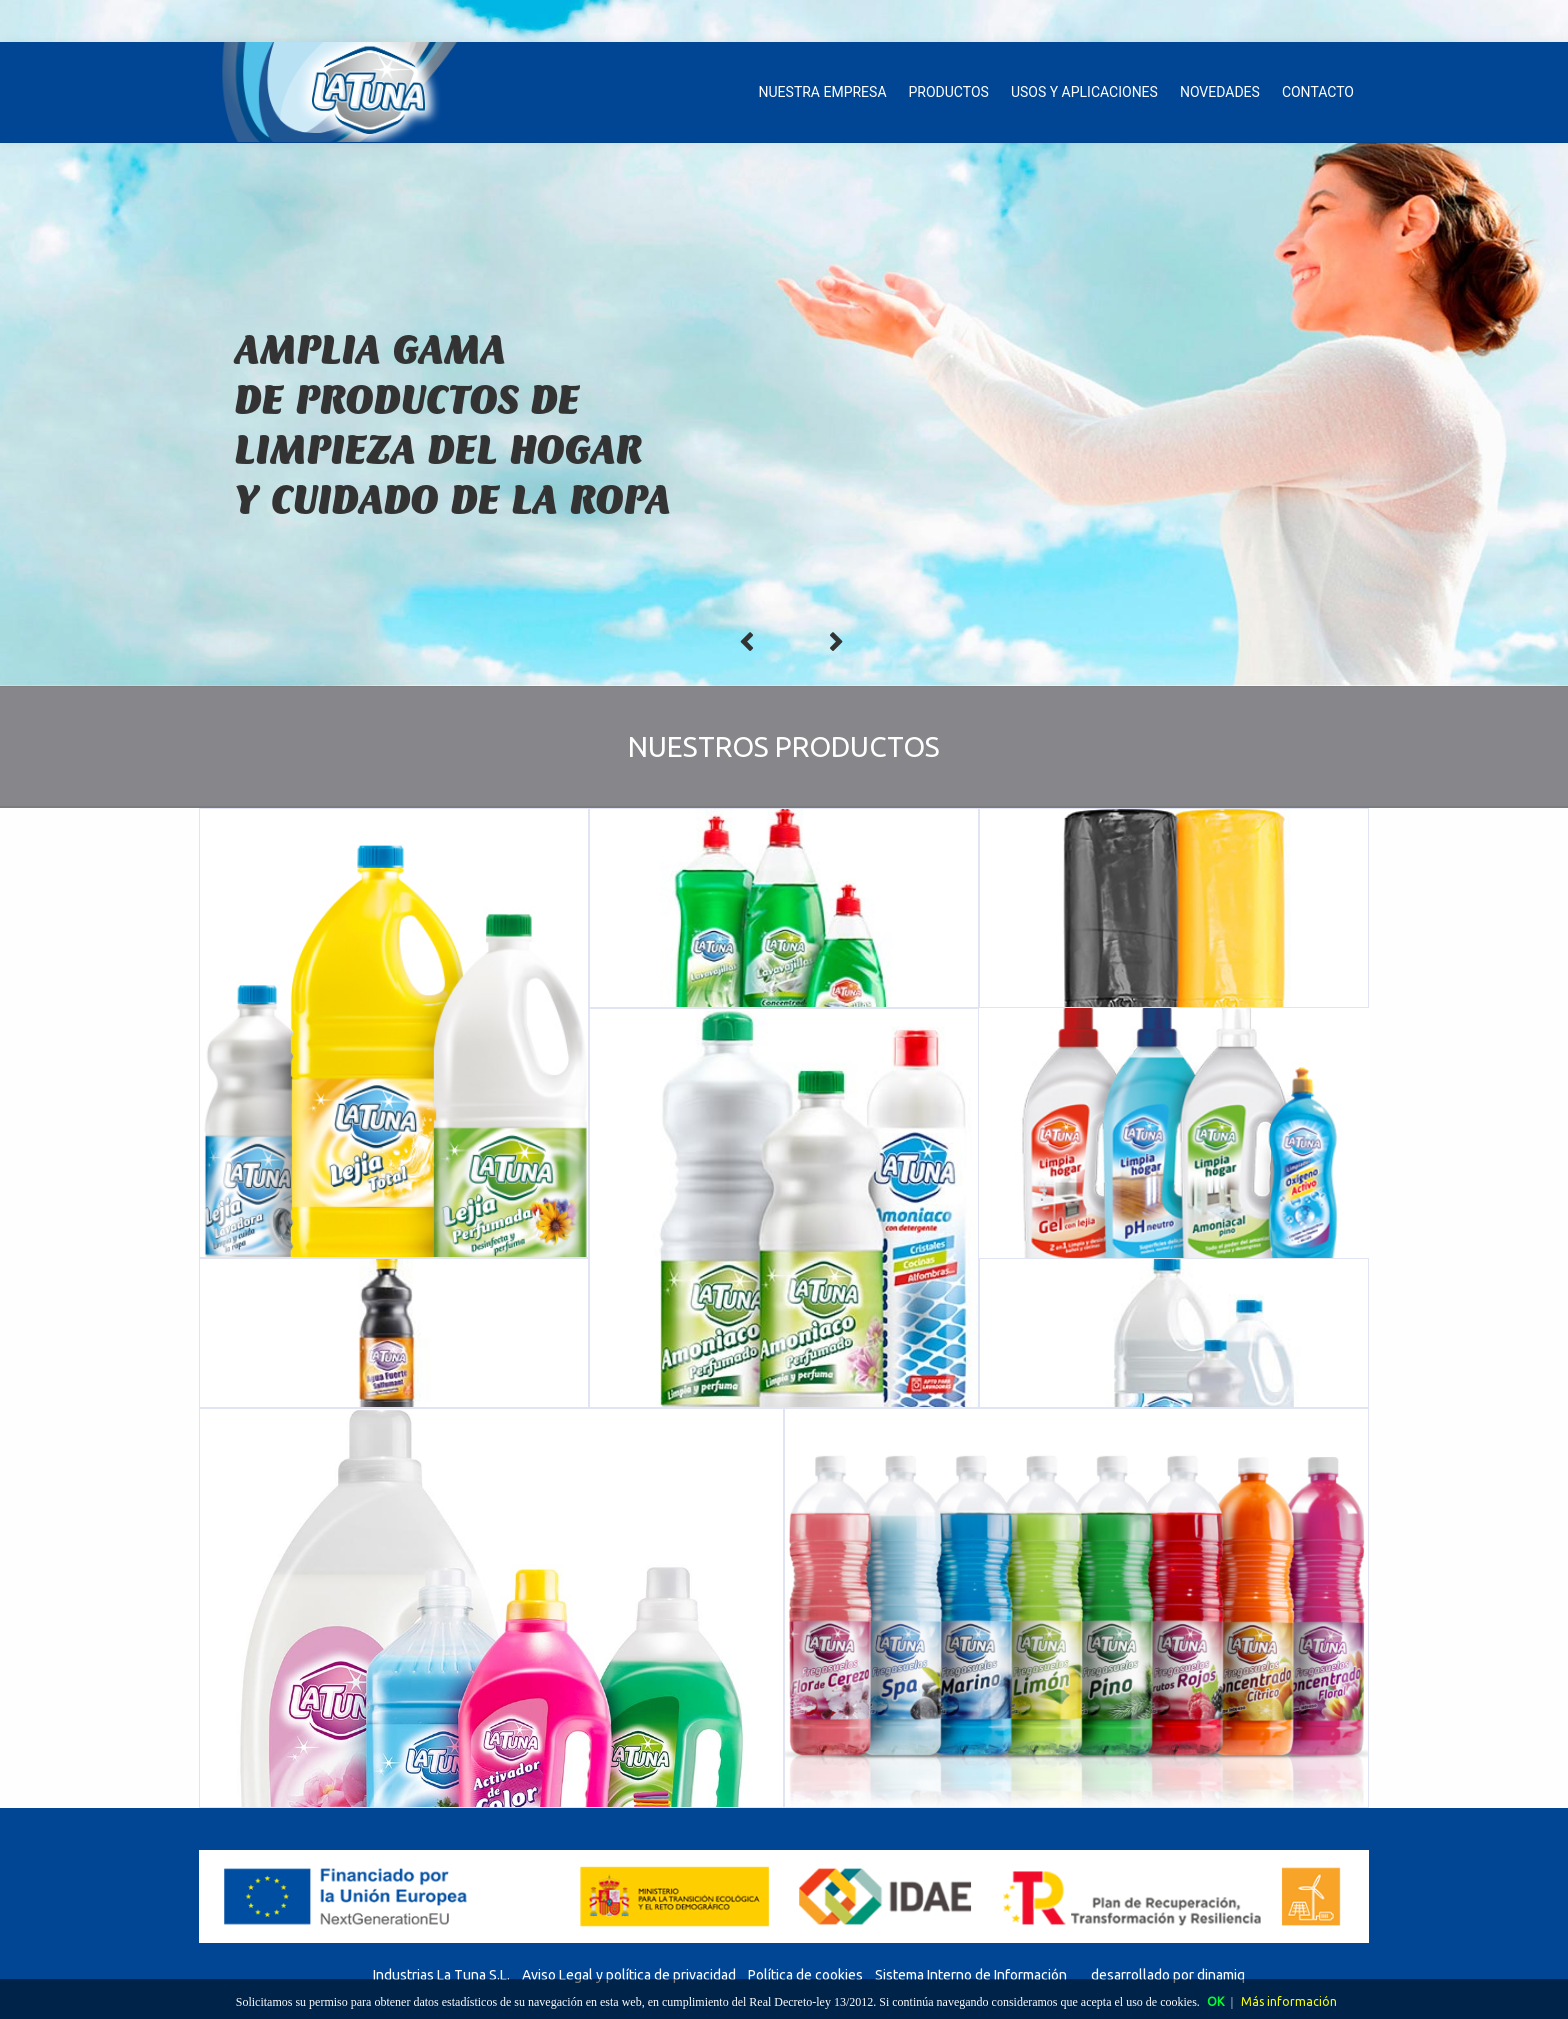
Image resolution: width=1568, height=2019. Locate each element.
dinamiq (1221, 1975)
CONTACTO (1318, 92)
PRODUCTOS (949, 92)
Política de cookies (805, 1975)
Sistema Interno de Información (971, 1975)
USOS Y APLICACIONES (1084, 92)
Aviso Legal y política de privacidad (629, 1975)
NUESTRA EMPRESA (823, 92)
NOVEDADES (1220, 92)
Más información (1289, 2001)
